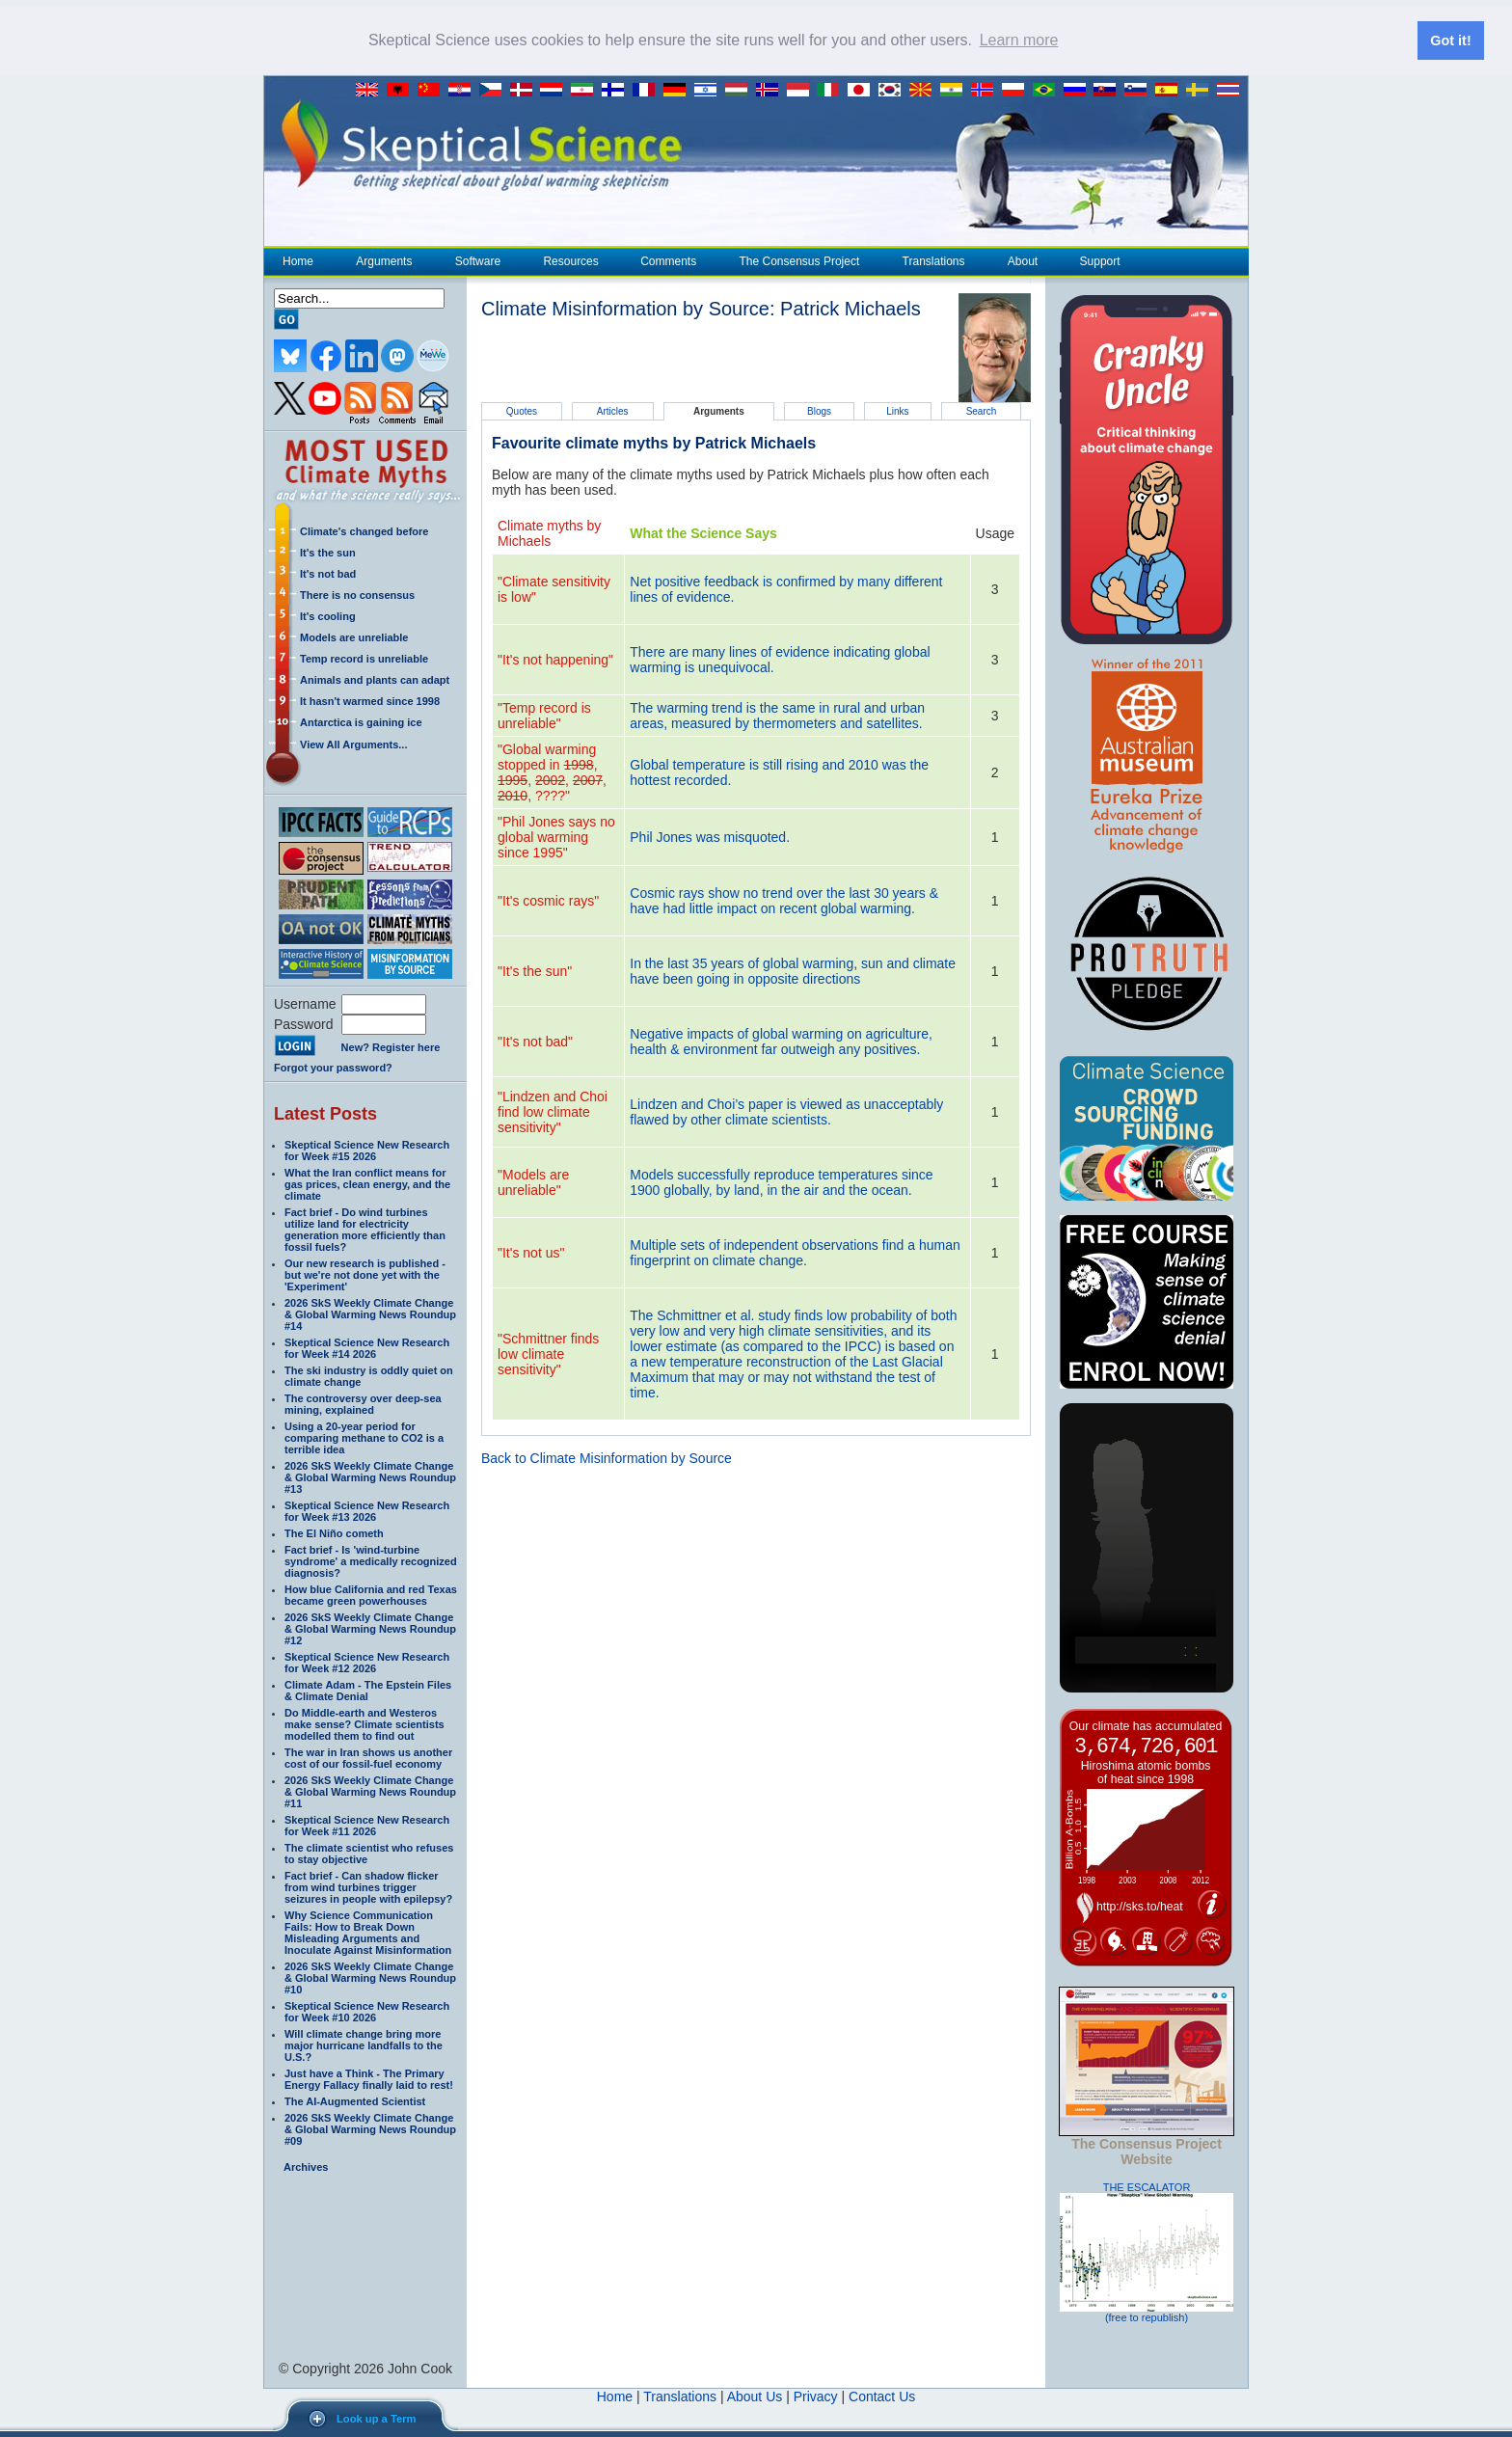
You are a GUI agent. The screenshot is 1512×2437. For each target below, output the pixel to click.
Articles (613, 410)
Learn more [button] (1019, 40)
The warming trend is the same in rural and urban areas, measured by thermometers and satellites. (777, 714)
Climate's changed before (364, 530)
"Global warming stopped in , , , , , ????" (552, 771)
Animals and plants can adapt (374, 679)
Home (298, 260)
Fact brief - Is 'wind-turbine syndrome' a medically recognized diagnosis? (370, 1560)
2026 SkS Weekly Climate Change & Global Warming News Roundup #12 (370, 1628)
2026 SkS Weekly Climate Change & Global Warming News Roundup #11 (370, 1791)
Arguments (383, 260)
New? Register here (391, 1047)
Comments (668, 260)
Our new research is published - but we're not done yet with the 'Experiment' (365, 1274)
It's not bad (328, 573)
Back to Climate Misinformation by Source (606, 1457)
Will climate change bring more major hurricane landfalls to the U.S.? (363, 2044)
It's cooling (328, 615)
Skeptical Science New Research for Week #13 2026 (366, 1510)
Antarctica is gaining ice (361, 721)
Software (477, 260)
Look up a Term (376, 2418)
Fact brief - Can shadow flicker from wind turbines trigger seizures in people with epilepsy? (368, 1886)
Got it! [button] (1450, 40)
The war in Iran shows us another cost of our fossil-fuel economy (368, 1757)
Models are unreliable (354, 636)
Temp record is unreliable (364, 657)
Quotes (521, 410)
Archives (306, 2166)
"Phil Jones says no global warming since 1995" (556, 836)
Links (897, 410)
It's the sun (328, 551)
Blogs (819, 410)
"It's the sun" (535, 970)
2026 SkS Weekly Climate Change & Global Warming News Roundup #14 (370, 1313)
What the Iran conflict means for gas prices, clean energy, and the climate (367, 1183)
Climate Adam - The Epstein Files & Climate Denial (367, 1689)
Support (1100, 260)
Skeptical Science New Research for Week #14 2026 (366, 1347)
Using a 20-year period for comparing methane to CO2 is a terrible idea (364, 1437)
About (1022, 260)
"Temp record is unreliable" (544, 714)
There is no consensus (357, 594)
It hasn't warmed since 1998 (370, 700)
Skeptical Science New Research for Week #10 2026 (366, 2010)
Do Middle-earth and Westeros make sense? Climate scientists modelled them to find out (364, 1723)
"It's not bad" (535, 1040)
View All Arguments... (353, 743)
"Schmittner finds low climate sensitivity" (548, 1353)
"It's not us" (531, 1251)
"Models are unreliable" (533, 1181)
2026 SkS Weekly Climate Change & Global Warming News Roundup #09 (370, 2128)
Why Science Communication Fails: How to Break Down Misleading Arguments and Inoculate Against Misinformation (367, 1932)
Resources (570, 260)
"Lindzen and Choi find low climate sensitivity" (553, 1111)
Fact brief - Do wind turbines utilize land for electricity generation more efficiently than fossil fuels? (365, 1228)
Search (981, 410)
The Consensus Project (799, 260)
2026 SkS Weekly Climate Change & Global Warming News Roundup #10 (370, 1977)
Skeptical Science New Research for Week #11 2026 (366, 1824)
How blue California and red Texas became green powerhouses (370, 1594)
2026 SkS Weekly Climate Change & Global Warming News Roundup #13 (370, 1476)
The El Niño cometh (334, 1532)
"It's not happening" (555, 658)
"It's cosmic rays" (548, 899)
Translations (933, 260)
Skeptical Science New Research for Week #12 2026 (366, 1661)
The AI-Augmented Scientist (354, 2100)
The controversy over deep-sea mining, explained (363, 1403)
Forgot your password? (333, 1066)
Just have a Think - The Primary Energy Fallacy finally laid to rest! (368, 2078)
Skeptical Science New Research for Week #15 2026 (366, 1149)
